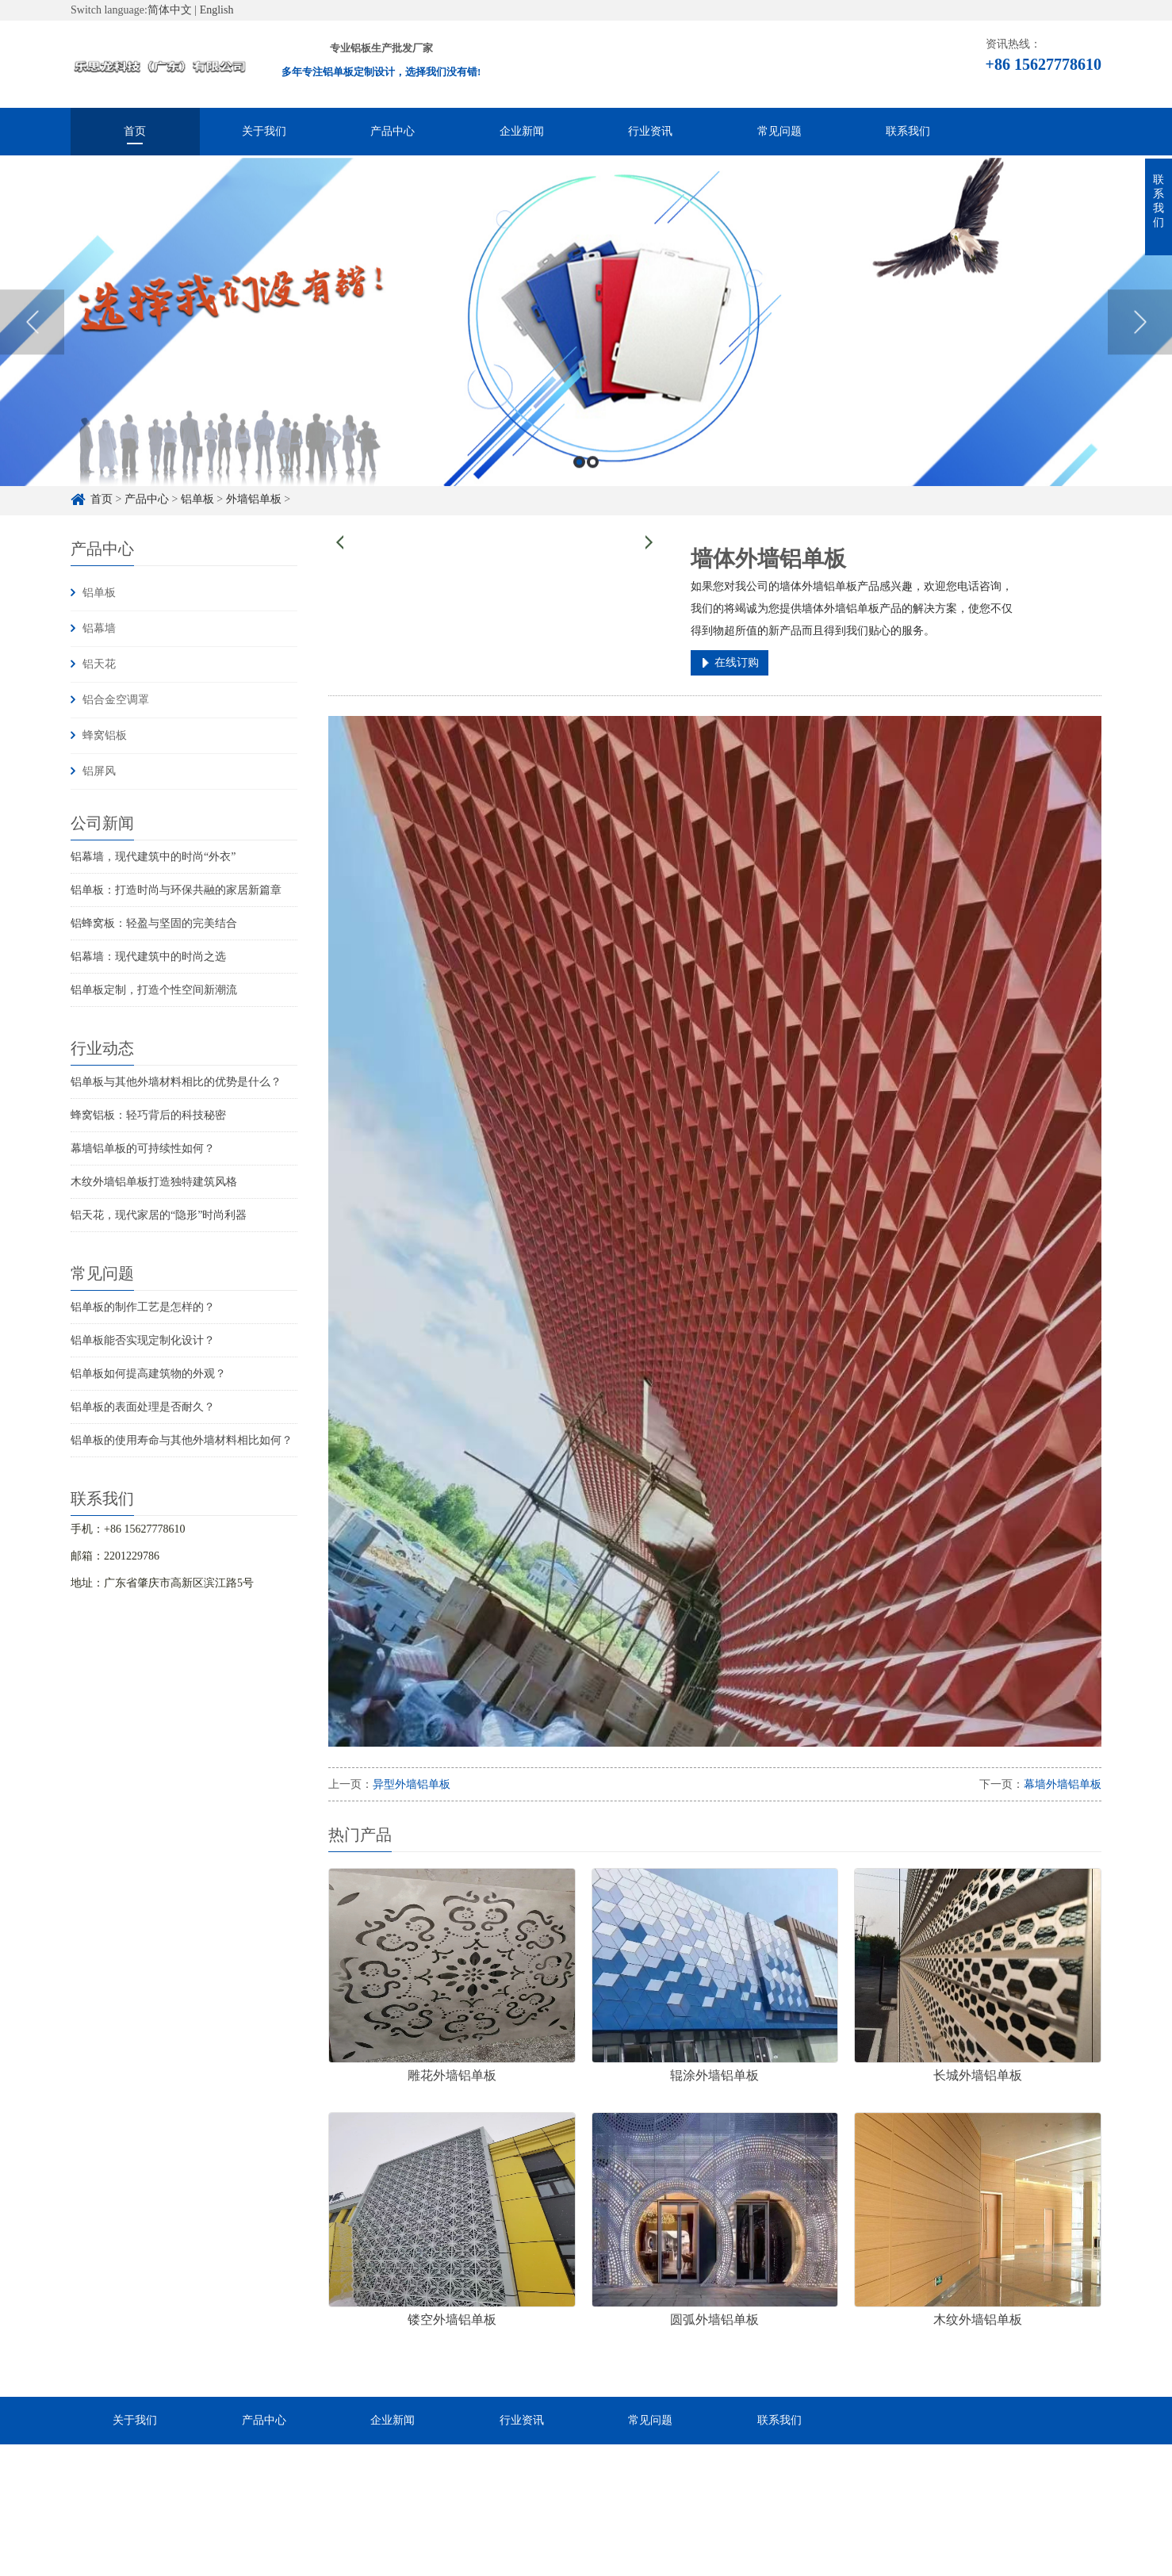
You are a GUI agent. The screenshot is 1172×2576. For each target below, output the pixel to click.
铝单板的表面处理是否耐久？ (143, 1407)
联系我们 (908, 131)
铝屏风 (99, 771)
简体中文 (169, 10)
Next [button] (1140, 347)
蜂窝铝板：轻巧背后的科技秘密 (148, 1115)
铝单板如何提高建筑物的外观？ (148, 1374)
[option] (586, 347)
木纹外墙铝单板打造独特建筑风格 (154, 1182)
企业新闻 (522, 131)
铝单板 (99, 593)
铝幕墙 (99, 628)
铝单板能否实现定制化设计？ (143, 1340)
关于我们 (264, 131)
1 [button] (579, 487)
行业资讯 (650, 131)
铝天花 (99, 664)
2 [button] (593, 487)
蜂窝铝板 (104, 735)
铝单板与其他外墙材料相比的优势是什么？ (176, 1082)
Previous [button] (32, 347)
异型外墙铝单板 (411, 1784)
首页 (135, 131)
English (217, 10)
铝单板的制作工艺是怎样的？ (143, 1307)
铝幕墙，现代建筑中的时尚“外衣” (153, 857)
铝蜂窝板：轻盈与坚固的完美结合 (154, 923)
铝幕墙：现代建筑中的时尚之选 (148, 957)
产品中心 (392, 131)
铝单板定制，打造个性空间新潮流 (154, 990)
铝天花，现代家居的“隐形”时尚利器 (159, 1215)
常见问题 (779, 131)
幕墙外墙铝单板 (1062, 1784)
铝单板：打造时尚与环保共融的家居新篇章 (176, 890)
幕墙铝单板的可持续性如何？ (143, 1148)
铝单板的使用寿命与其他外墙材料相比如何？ (182, 1440)
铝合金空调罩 (115, 700)
